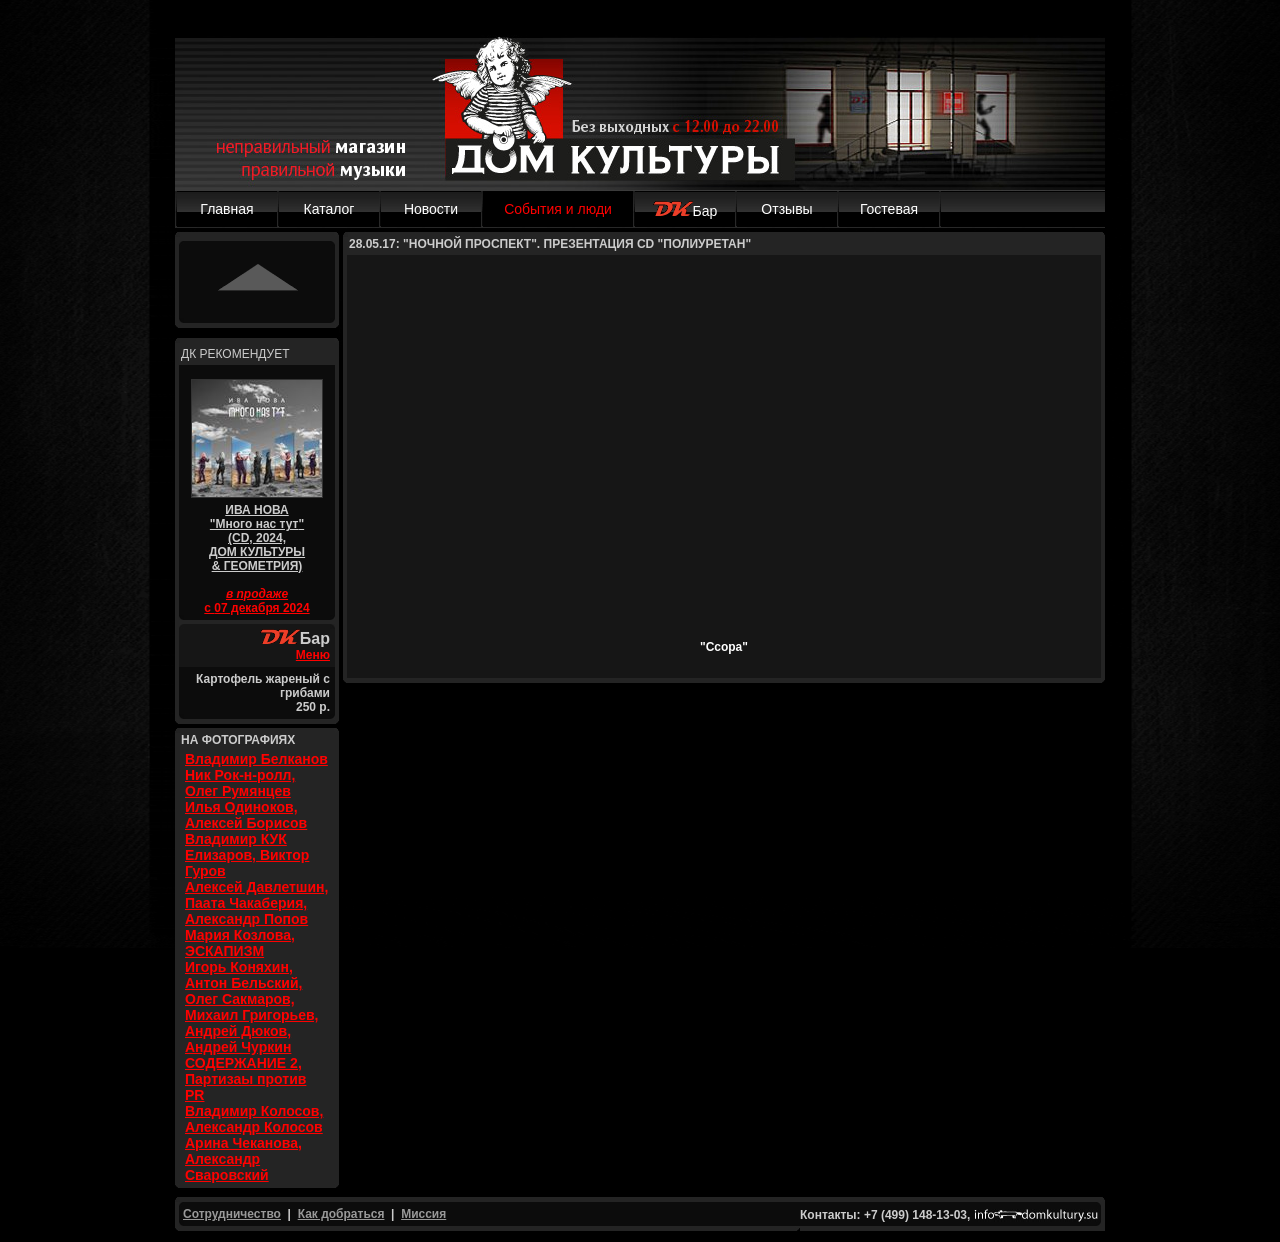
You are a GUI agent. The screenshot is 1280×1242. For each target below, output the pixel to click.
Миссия (423, 1214)
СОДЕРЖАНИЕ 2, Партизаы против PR (245, 1079)
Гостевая (889, 209)
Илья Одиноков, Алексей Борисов (246, 815)
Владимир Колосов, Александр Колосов (254, 1119)
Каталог (329, 209)
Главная (226, 209)
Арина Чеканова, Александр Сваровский (243, 1159)
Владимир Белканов (256, 759)
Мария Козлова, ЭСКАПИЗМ (240, 943)
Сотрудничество (232, 1214)
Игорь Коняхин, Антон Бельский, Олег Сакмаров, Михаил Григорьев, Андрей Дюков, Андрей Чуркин (251, 1007)
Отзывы (786, 209)
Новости (431, 209)
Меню (313, 655)
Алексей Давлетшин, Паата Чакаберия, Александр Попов (256, 903)
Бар (685, 211)
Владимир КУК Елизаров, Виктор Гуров (247, 855)
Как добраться (341, 1214)
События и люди (558, 209)
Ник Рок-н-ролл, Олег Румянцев (240, 783)
